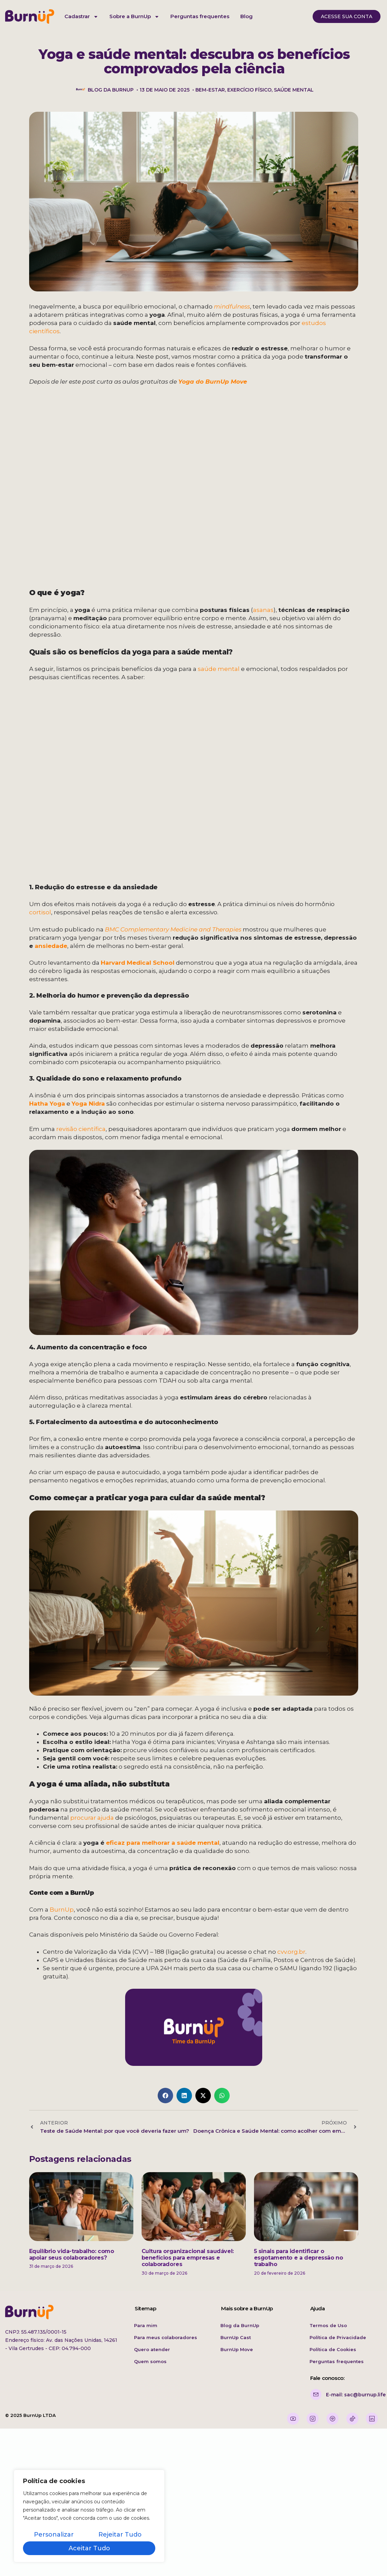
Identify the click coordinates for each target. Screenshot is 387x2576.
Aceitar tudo (89, 2548)
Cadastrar (81, 17)
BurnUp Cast (235, 2337)
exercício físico (249, 90)
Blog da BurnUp (239, 2325)
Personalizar (54, 2534)
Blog (246, 16)
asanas (263, 609)
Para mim (145, 2325)
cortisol (40, 912)
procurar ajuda (92, 1817)
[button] (165, 2095)
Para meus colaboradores (165, 2337)
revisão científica (81, 1129)
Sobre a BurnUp (134, 17)
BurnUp (62, 1909)
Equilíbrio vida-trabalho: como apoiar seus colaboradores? (71, 2254)
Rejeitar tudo (120, 2534)
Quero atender (152, 2349)
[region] (89, 2516)
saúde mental (294, 90)
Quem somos (150, 2361)
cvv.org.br (291, 1951)
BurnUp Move (236, 2349)
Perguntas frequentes (199, 16)
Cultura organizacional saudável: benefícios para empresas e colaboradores (188, 2257)
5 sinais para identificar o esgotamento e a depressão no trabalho (298, 2257)
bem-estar (210, 90)
